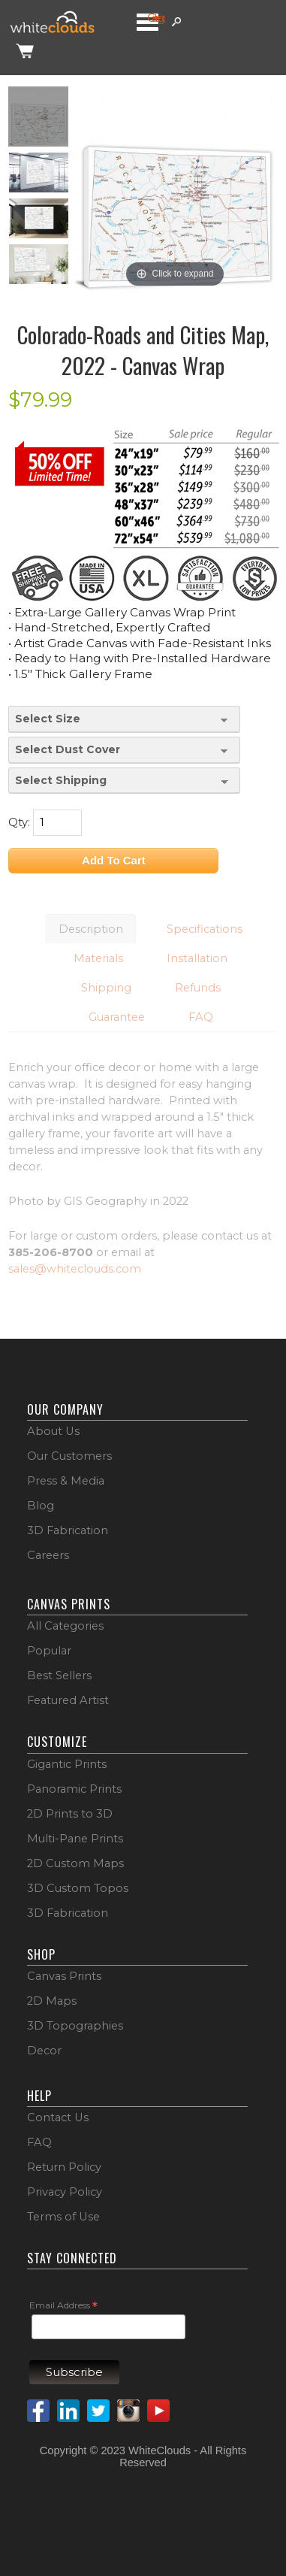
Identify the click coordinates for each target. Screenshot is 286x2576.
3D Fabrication (67, 1530)
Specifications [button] (204, 929)
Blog (40, 1505)
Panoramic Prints (74, 1789)
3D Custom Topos (77, 1888)
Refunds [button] (198, 987)
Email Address (63, 2305)
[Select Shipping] (124, 781)
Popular (49, 1650)
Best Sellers (59, 1675)
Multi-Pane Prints (75, 1838)
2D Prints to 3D (70, 1814)
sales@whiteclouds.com (74, 1269)
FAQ (39, 2142)
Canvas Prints (64, 1976)
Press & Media (65, 1481)
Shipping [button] (106, 987)
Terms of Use (63, 2216)
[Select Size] (124, 719)
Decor (44, 2050)
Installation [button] (197, 958)
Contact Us (58, 2117)
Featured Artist (68, 1700)
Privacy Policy (64, 2192)
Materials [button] (98, 958)
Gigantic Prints (67, 1764)
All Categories (65, 1626)
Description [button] (91, 929)
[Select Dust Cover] (124, 750)
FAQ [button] (200, 1017)
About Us (53, 1431)
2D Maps (52, 2001)
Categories (156, 18)
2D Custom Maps (75, 1863)
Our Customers (69, 1456)
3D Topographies (75, 2026)
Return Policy (64, 2167)
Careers (48, 1555)
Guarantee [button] (117, 1017)
